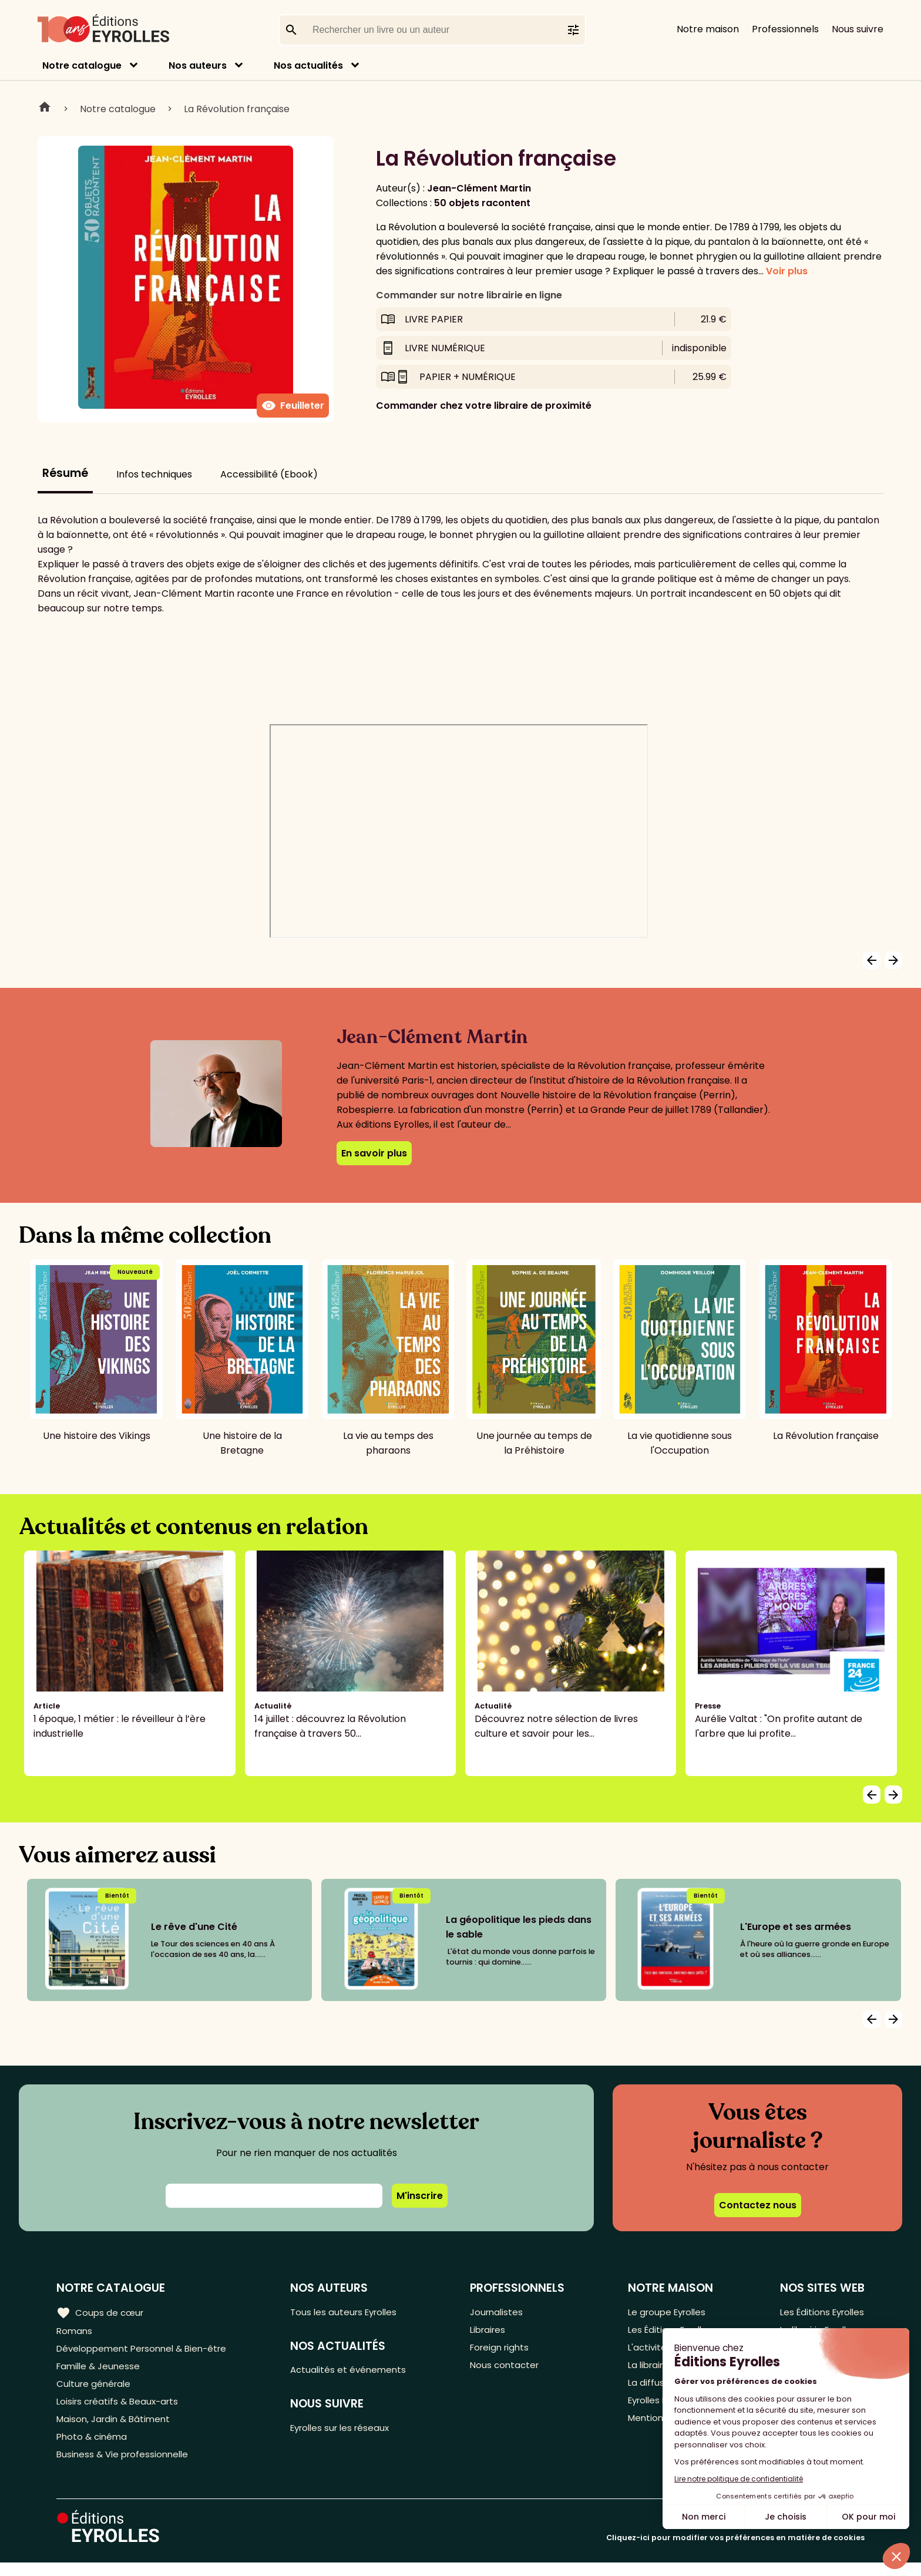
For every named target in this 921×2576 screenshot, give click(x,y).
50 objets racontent (482, 203)
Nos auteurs (198, 65)
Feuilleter (292, 406)
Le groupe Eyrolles (666, 2312)
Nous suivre (857, 29)
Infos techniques (154, 474)
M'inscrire (419, 2195)
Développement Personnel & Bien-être (147, 2351)
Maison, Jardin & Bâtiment (116, 2428)
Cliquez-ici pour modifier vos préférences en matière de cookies (735, 2551)
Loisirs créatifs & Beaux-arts (120, 2409)
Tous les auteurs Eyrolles (351, 2312)
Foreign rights (504, 2351)
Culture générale (95, 2389)
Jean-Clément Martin (479, 188)
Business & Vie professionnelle (125, 2467)
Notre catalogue (82, 65)
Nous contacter (509, 2370)
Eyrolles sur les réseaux (348, 2432)
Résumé (65, 473)
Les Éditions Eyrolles (819, 2312)
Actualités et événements (355, 2372)
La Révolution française (237, 109)
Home (45, 108)
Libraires (492, 2331)
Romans (75, 2331)
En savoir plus (374, 1153)
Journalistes (501, 2312)
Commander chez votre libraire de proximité (483, 405)
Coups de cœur (101, 2312)
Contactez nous (757, 2205)
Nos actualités (308, 65)
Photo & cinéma (93, 2447)
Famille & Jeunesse (100, 2370)
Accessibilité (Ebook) (269, 474)
